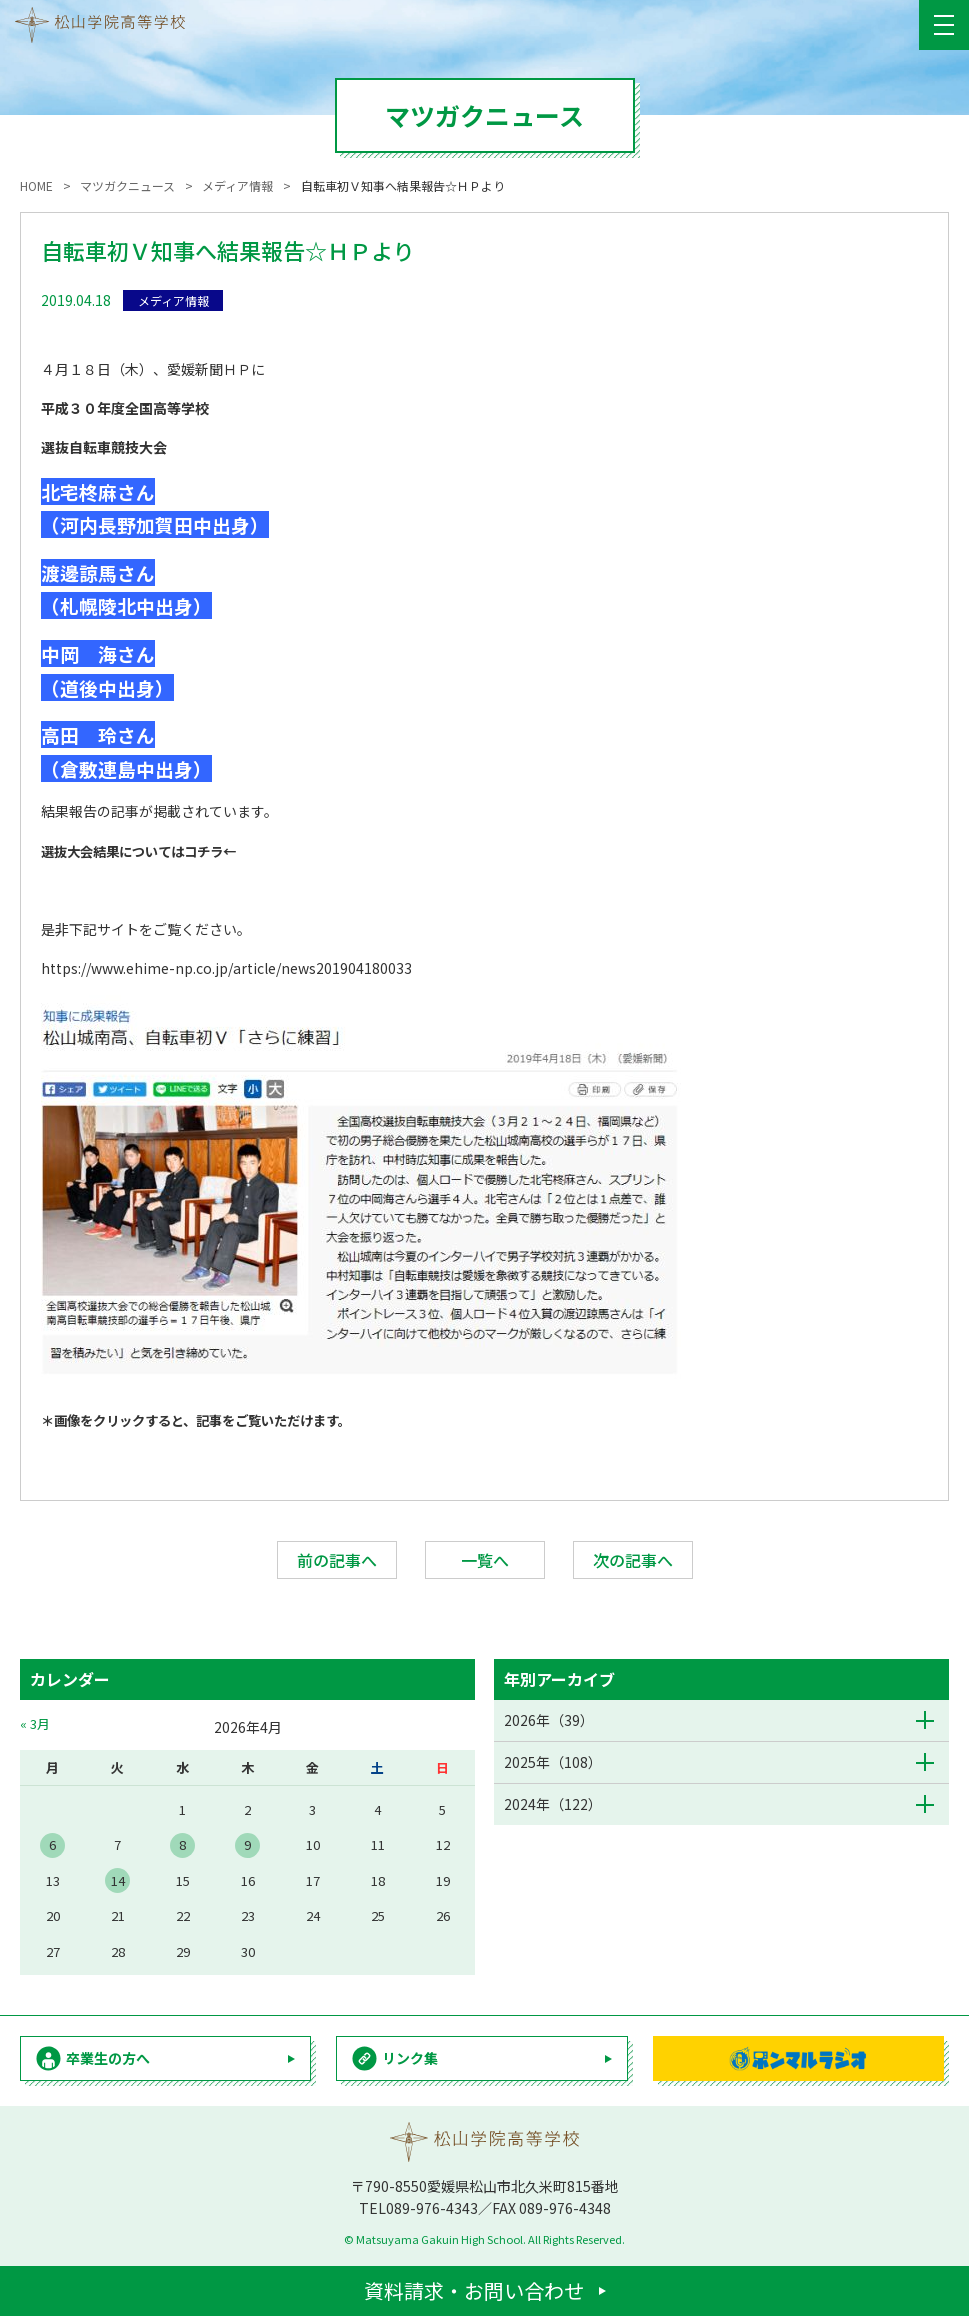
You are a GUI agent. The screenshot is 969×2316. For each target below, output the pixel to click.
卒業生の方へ (108, 2058)
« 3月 (35, 1723)
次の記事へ (633, 1560)
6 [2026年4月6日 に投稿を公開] (52, 1844)
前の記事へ (337, 1560)
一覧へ (485, 1560)
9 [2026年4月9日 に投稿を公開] (247, 1844)
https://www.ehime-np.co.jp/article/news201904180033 (226, 968)
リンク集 (410, 2058)
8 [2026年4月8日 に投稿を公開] (182, 1844)
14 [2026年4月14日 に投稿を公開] (118, 1880)
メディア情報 (173, 300)
